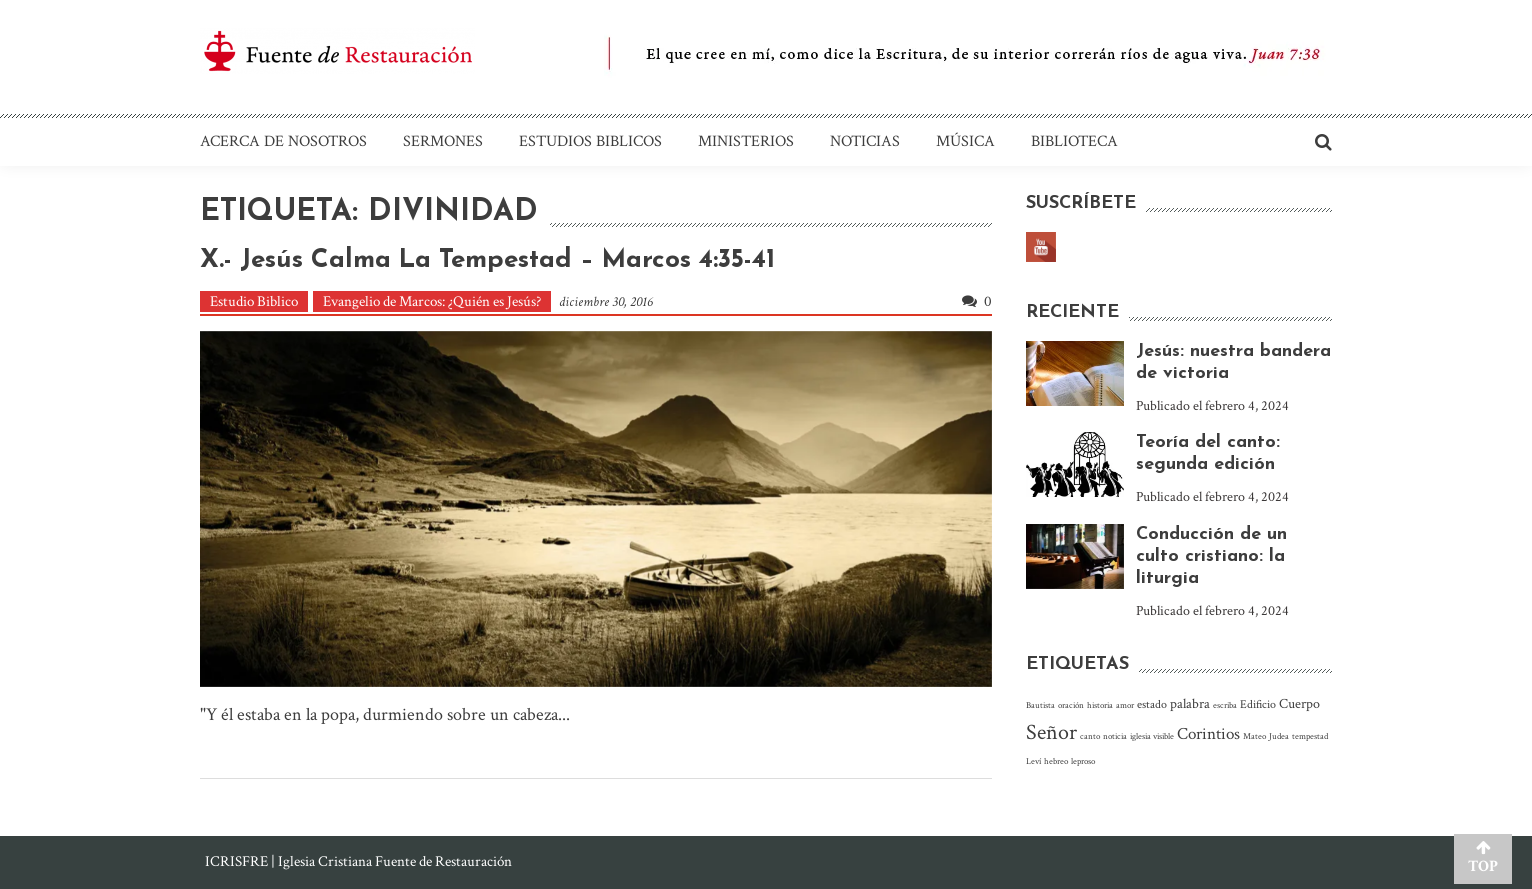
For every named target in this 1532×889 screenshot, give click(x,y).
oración (1071, 705)
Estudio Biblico (254, 301)
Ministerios (746, 141)
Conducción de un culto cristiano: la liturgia (1211, 556)
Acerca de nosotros (283, 141)
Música (965, 141)
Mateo (1254, 736)
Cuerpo (1299, 704)
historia (1100, 705)
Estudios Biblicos (590, 141)
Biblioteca (1074, 141)
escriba (1225, 705)
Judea (1279, 736)
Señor (1051, 732)
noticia (1115, 736)
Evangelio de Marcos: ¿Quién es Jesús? (432, 301)
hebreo (1056, 761)
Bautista (1040, 705)
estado (1152, 704)
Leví (1033, 761)
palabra (1190, 704)
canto (1090, 736)
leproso (1083, 761)
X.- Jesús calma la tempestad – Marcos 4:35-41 (487, 260)
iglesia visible (1152, 736)
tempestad (1310, 736)
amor (1125, 705)
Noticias (865, 141)
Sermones (443, 141)
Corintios (1208, 734)
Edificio (1258, 704)
